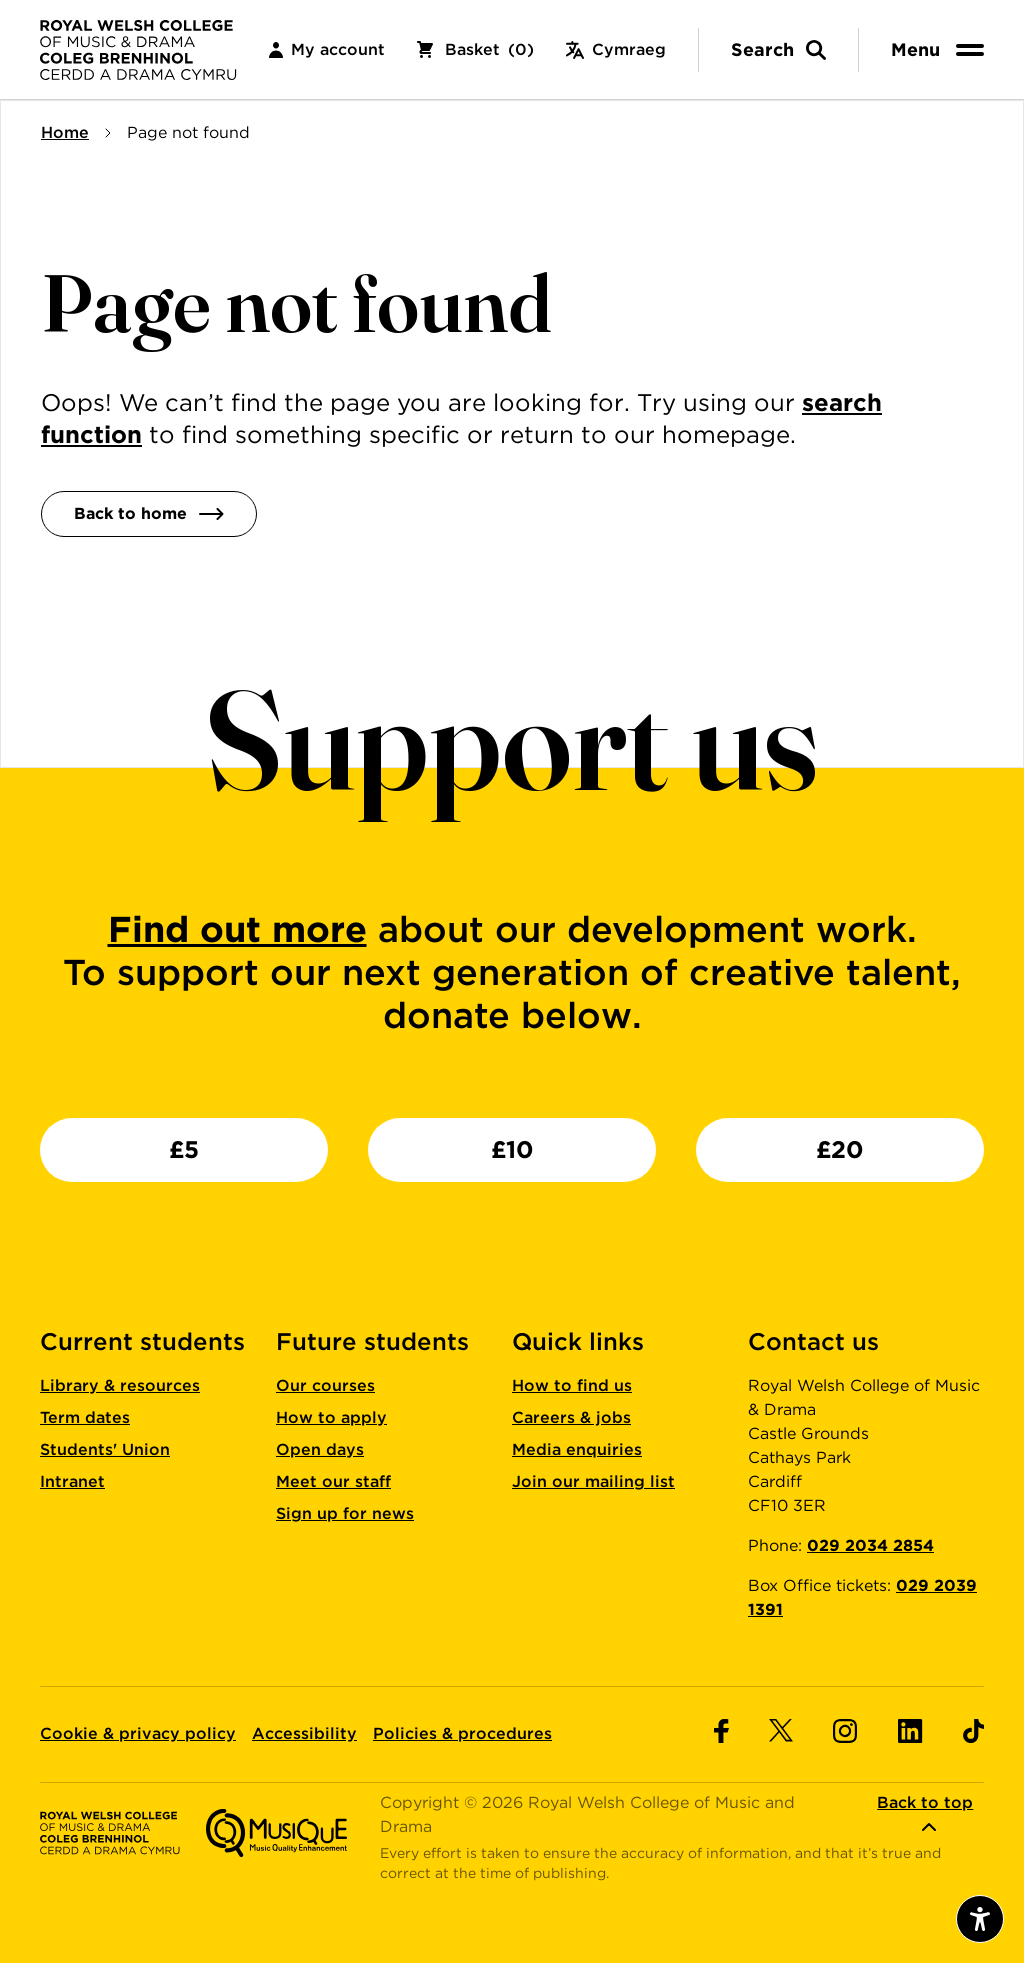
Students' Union (105, 1449)
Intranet (72, 1481)
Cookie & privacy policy (138, 1733)
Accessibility (304, 1733)
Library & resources (120, 1385)
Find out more (237, 929)
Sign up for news (345, 1513)
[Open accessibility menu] (980, 1919)
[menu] (941, 49)
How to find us (572, 1385)
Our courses (325, 1385)
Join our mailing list (593, 1481)
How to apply (331, 1417)
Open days (320, 1449)
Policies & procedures (462, 1733)
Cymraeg (616, 49)
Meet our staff (333, 1481)
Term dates (85, 1417)
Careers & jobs (571, 1417)
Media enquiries (577, 1449)
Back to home (149, 513)
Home (65, 132)
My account (327, 49)
